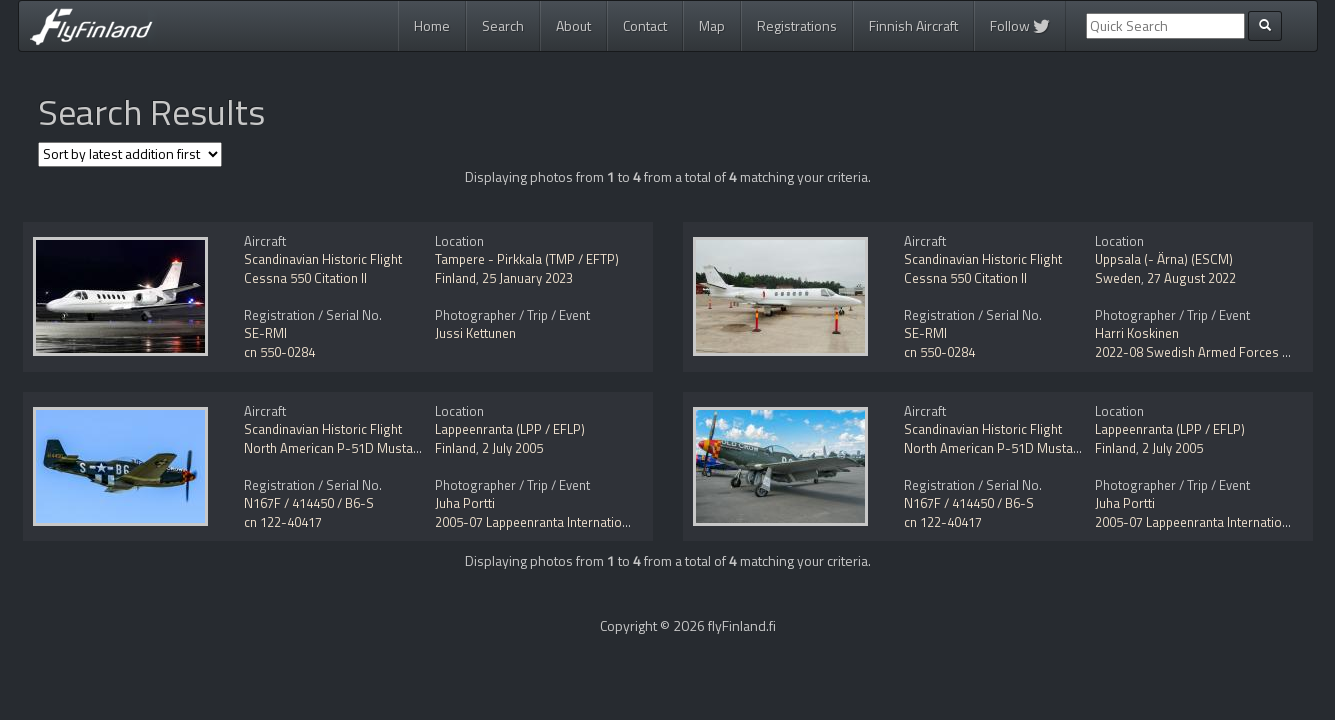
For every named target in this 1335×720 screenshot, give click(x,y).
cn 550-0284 (279, 352)
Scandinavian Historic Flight (323, 259)
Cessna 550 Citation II (305, 278)
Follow (1020, 25)
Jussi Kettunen (475, 333)
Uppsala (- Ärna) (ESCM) (1164, 259)
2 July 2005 (512, 448)
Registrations (797, 25)
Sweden (1118, 278)
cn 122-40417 (283, 522)
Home (432, 25)
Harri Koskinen (1137, 333)
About (573, 25)
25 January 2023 (527, 278)
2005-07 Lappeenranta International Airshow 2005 (578, 522)
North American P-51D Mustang (336, 448)
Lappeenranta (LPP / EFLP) (510, 429)
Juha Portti (465, 503)
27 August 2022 (1191, 278)
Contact (645, 25)
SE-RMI (265, 333)
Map (712, 25)
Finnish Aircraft (913, 25)
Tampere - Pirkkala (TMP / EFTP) (527, 259)
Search (503, 25)
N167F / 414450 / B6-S (309, 503)
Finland (455, 278)
